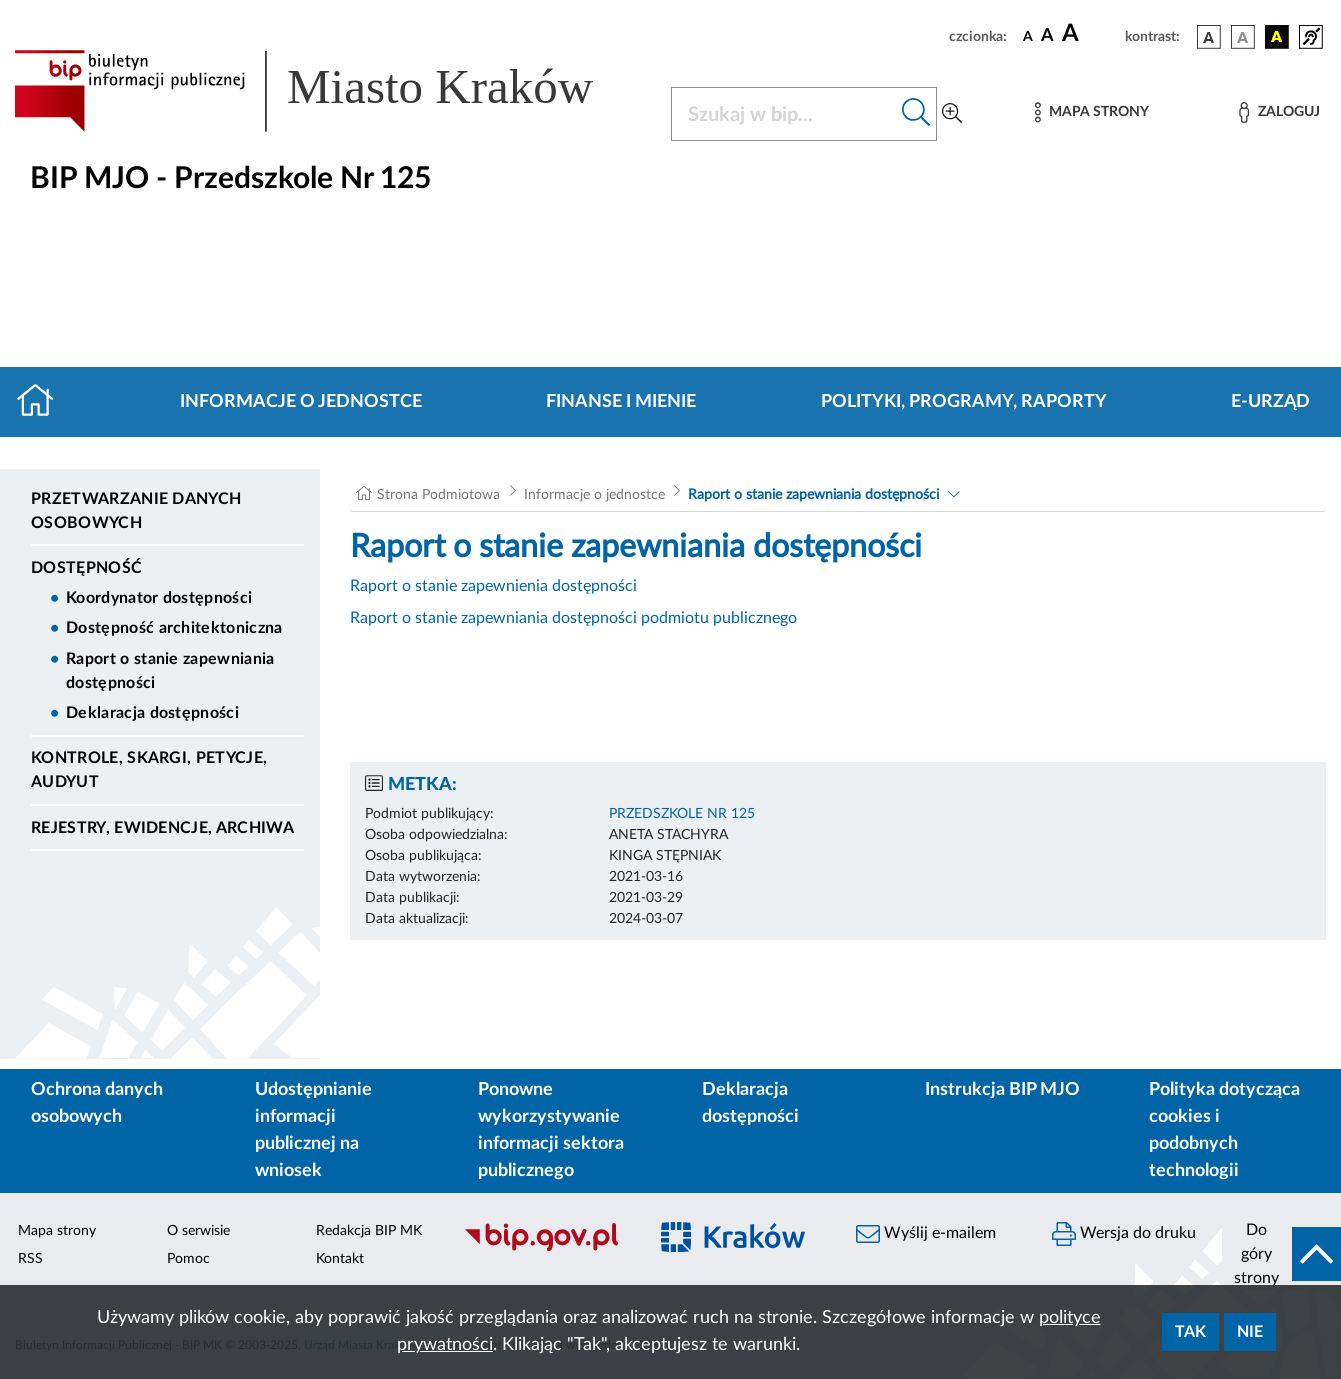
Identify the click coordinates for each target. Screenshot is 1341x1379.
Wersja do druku (1124, 1234)
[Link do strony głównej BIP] (330, 91)
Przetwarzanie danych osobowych (136, 511)
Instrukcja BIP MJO (1002, 1090)
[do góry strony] (1281, 1254)
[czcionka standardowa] (1028, 36)
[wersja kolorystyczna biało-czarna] (1243, 37)
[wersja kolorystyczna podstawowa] (1209, 37)
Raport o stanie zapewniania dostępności (170, 671)
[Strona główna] (43, 402)
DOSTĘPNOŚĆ (86, 568)
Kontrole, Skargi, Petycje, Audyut (149, 770)
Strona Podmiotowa (438, 495)
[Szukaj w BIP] (784, 114)
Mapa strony (57, 1231)
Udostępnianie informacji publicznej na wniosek (313, 1130)
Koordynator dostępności (159, 598)
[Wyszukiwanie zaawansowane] (952, 114)
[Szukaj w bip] (916, 114)
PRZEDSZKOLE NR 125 (682, 814)
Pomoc (188, 1259)
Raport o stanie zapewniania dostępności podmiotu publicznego (573, 618)
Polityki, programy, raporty (964, 402)
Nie (1250, 1332)
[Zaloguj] (1279, 112)
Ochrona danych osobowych (97, 1103)
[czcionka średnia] (1047, 36)
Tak (1190, 1332)
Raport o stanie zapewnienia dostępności (493, 586)
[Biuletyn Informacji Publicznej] (545, 1248)
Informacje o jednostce (301, 402)
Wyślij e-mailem (926, 1234)
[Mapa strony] (1092, 112)
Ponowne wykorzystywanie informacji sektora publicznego (551, 1130)
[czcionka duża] (1090, 34)
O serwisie (198, 1231)
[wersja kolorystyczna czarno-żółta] (1277, 37)
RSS (30, 1259)
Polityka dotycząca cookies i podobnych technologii (1224, 1130)
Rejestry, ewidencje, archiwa (162, 828)
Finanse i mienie (621, 402)
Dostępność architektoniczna (174, 628)
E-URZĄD (1270, 402)
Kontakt (340, 1259)
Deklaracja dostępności (152, 713)
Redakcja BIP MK (369, 1231)
